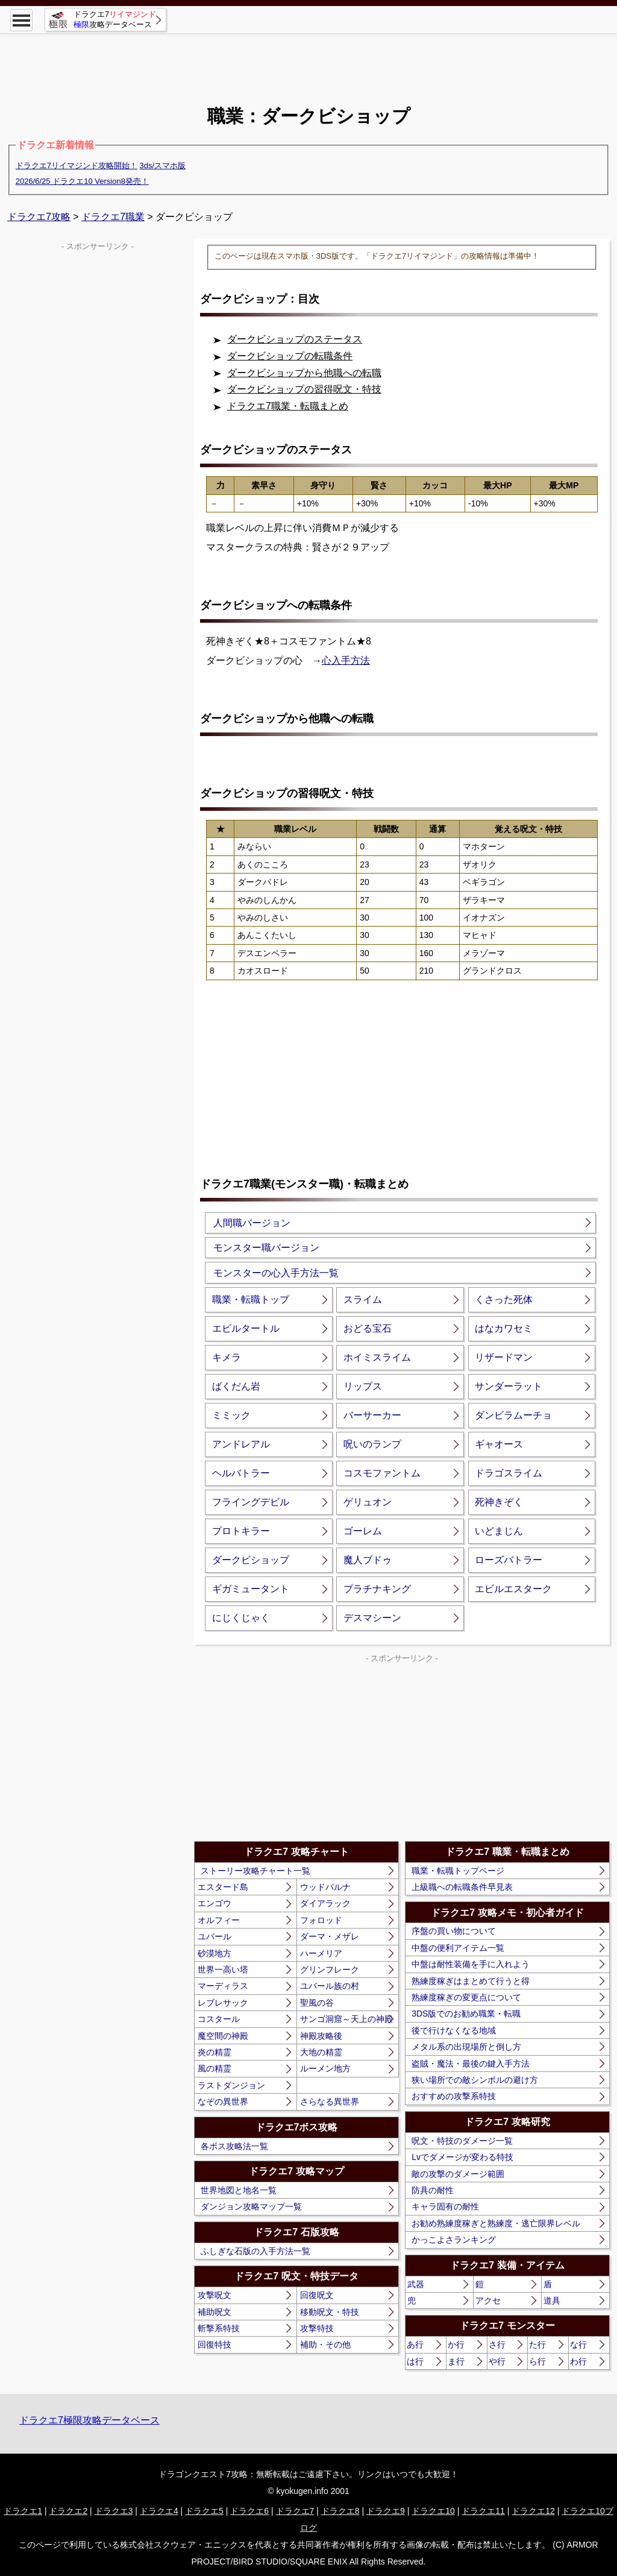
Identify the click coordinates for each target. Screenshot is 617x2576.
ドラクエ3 (114, 2511)
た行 (537, 2344)
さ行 (497, 2344)
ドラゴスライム (508, 1473)
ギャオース (499, 1444)
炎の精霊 (214, 2052)
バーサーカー (372, 1415)
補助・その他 (325, 2344)
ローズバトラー (508, 1560)
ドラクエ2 (68, 2511)
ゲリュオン (367, 1502)
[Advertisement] (308, 60)
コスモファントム (382, 1473)
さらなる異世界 (329, 2101)
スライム (362, 1299)
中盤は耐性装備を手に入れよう (471, 1964)
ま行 (456, 2361)
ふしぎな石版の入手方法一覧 (255, 2251)
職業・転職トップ (250, 1299)
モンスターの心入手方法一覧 (276, 1273)
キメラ (226, 1357)
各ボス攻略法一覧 (234, 2146)
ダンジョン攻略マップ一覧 (251, 2206)
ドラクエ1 (23, 2511)
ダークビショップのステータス (294, 339)
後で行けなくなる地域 (454, 2030)
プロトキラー (241, 1531)
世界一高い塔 (223, 1969)
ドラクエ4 (159, 2511)
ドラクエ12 (533, 2511)
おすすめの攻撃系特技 (454, 2096)
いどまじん (499, 1531)
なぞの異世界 (223, 2101)
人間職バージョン (251, 1223)
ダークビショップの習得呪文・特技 (304, 389)
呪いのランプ (372, 1444)
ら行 (537, 2361)
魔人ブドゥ (367, 1560)
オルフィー (219, 1920)
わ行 (578, 2361)
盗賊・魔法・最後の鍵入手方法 (471, 2063)
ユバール (214, 1936)
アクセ (488, 2300)
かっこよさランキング (454, 2239)
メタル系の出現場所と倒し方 (466, 2047)
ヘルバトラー (241, 1473)
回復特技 (214, 2344)
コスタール (219, 2019)
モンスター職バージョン (266, 1247)
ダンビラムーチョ (513, 1415)
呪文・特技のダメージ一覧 (462, 2141)
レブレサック (223, 2003)
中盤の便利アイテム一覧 (458, 1948)
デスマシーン (372, 1618)
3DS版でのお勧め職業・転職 (466, 2013)
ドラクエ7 (295, 2511)
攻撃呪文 (214, 2295)
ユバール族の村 (329, 1986)
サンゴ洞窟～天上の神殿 (346, 2019)
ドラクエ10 (433, 2511)
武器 (415, 2284)
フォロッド (321, 1920)
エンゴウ (214, 1903)
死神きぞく (499, 1502)
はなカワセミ (504, 1328)
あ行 (415, 2344)
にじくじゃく (241, 1618)
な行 (578, 2344)
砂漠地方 (214, 1953)
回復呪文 (317, 2295)
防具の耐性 (433, 2190)
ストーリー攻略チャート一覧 (255, 1870)
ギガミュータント (250, 1589)
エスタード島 (223, 1887)
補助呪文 (214, 2312)
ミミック (231, 1415)
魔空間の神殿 (223, 2036)
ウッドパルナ (325, 1887)
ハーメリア (321, 1953)
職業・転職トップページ (458, 1870)
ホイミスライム (377, 1357)
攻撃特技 (317, 2328)
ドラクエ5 (204, 2511)
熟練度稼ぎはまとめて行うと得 (471, 1981)
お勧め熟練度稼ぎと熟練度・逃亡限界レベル (496, 2223)
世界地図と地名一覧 (239, 2190)
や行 (497, 2361)
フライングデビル (250, 1502)
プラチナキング (377, 1589)
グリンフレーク (329, 1969)
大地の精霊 (321, 2052)
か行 (456, 2344)
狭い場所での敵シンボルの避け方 (475, 2080)
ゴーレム (362, 1531)
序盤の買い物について (454, 1931)
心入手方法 (346, 660)
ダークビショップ (250, 1560)
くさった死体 (504, 1299)
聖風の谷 (317, 2003)
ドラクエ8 (340, 2511)
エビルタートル (246, 1328)
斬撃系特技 (219, 2328)
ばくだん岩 (236, 1386)
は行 (415, 2361)
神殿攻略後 (321, 2036)
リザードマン (504, 1357)
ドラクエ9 (385, 2511)
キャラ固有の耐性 (445, 2206)
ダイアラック (325, 1903)
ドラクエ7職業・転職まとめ (287, 406)
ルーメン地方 (325, 2068)
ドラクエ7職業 (113, 217)
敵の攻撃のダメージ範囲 (458, 2174)
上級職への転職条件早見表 (462, 1887)
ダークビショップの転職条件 (289, 356)
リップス (362, 1386)
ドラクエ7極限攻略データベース (89, 2420)
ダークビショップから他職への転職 (304, 373)
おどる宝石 (367, 1328)
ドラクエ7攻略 (38, 217)
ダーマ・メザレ (329, 1936)
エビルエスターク (513, 1589)
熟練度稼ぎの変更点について (466, 1997)
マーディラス (223, 1986)
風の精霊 (214, 2068)
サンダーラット (508, 1386)
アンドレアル (241, 1444)
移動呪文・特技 (329, 2312)
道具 (551, 2300)
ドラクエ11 (483, 2511)
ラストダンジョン (231, 2085)
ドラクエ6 (249, 2511)
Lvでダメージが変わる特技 (462, 2157)
